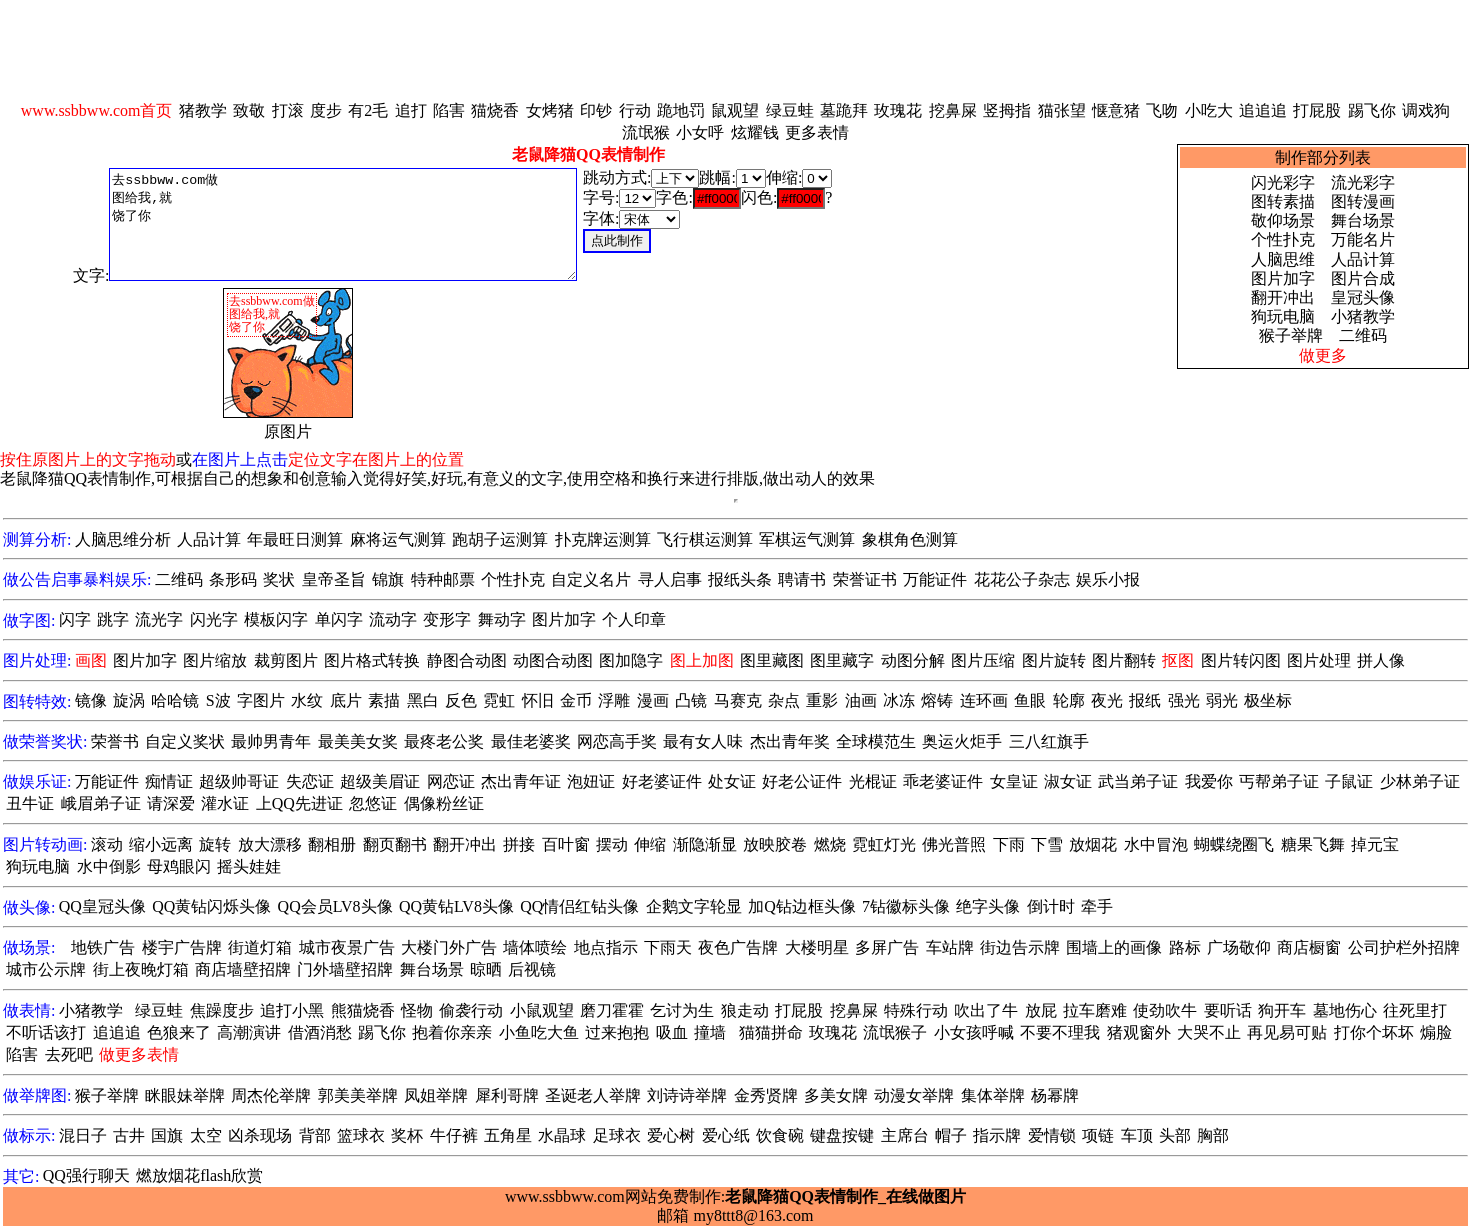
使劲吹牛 (1165, 1010)
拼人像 (1381, 660)
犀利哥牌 (507, 1095)
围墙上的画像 (1114, 947)
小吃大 (1209, 110)
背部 (315, 1135)
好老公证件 (802, 781)
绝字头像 (988, 906)
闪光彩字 (1283, 182)
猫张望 (1062, 110)
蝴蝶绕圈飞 (1234, 844)
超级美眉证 (380, 781)
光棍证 (873, 781)
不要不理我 (1060, 1032)
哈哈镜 (175, 700)
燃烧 (830, 844)
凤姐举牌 (436, 1095)
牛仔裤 (454, 1135)
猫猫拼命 (771, 1032)
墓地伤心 (1345, 1010)
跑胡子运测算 (500, 539)
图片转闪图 (1241, 660)
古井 (129, 1135)
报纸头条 (740, 579)
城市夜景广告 (347, 947)
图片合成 (1363, 278)
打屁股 (1317, 110)
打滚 (288, 110)
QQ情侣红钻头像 (579, 906)
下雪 (1047, 844)
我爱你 (1209, 781)
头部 (1175, 1135)
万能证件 (935, 579)
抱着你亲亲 (452, 1032)
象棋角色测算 (910, 539)
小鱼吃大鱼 (539, 1032)
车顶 (1137, 1135)
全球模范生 (876, 741)
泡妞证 (591, 781)
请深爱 (171, 803)
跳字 (113, 619)
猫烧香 (495, 110)
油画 (861, 700)
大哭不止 (1209, 1032)
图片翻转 (1124, 660)
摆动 (612, 844)
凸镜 (691, 700)
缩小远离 (161, 844)
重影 (822, 700)
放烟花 (1093, 844)
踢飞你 (1372, 110)
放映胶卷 (775, 844)
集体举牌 (993, 1095)
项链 (1098, 1135)
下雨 (1009, 844)
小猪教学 (1363, 316)
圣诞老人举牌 (593, 1095)
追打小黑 (292, 1010)
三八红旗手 (1049, 741)
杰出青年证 (521, 781)
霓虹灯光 (884, 844)
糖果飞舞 (1313, 844)
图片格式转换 (372, 660)
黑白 (423, 700)
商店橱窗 (1309, 947)
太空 (206, 1135)
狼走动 (745, 1010)
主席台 (905, 1135)
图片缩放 (215, 660)
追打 (411, 110)
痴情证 (169, 781)
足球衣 (617, 1135)
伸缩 (650, 844)
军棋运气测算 (807, 539)
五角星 (508, 1135)
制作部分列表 (1323, 157)
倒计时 (1051, 906)
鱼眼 (1030, 700)
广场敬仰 (1239, 947)
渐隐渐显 (705, 844)
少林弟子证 (1420, 781)
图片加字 (1283, 278)
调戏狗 (1426, 110)
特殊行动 (916, 1010)
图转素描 (1283, 201)
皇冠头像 (1363, 297)
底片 (346, 700)
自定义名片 (591, 579)
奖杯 (407, 1135)
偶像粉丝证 (444, 803)
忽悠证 (373, 803)
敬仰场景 (1283, 220)
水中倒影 (109, 866)
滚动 (107, 844)
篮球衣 (361, 1135)
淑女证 (1068, 781)
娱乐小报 (1108, 579)
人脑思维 (1283, 259)
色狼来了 (179, 1032)
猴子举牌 (1291, 335)
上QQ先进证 (299, 803)
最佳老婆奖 (531, 741)
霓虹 (499, 700)
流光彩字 (1363, 182)
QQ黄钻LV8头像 (456, 906)
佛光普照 (954, 844)
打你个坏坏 (1374, 1032)
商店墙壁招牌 (243, 969)
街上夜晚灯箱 (141, 969)
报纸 (1145, 700)
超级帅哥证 (239, 781)
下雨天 (668, 947)
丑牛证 (30, 803)
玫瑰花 (898, 110)
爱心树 (671, 1135)
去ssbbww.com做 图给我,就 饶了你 (342, 224)
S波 (218, 700)
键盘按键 (842, 1135)
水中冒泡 (1156, 844)
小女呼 (700, 132)
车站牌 (950, 947)
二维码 (1363, 335)
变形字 (447, 619)
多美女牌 (836, 1095)
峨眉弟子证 (101, 803)
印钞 (596, 110)
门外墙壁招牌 (345, 969)
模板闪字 (276, 619)
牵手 (1097, 906)
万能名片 (1363, 239)
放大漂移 (270, 844)
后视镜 (532, 969)
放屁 (1041, 1010)
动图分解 (913, 660)
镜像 (91, 700)
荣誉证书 (865, 579)
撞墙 (710, 1032)
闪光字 (214, 619)
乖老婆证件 (943, 781)
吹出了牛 (986, 1010)
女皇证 (1014, 781)
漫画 (653, 700)
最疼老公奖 (444, 741)
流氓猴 (646, 132)
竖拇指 (1007, 110)
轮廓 (1069, 700)
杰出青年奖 (790, 741)
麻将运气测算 (398, 539)
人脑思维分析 (123, 539)
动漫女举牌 (914, 1095)
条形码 (233, 579)
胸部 (1213, 1135)
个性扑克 (1283, 239)
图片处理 (1319, 660)
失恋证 (310, 781)
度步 (326, 110)
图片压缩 (983, 660)
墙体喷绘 (535, 947)
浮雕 (614, 700)
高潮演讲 (249, 1032)
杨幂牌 (1055, 1095)
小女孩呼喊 (974, 1032)
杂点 (784, 700)
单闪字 (339, 619)
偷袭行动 (471, 1010)
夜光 (1107, 700)
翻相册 (332, 844)
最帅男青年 (271, 741)
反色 (461, 700)
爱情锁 (1052, 1135)
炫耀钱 (755, 132)
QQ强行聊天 (86, 1175)
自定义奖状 (185, 741)
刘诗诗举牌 (687, 1095)
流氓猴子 (895, 1032)
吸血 (672, 1032)
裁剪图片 (286, 660)
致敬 (249, 110)
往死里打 (1415, 1010)
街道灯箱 (260, 947)
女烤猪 (550, 110)
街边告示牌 (1020, 947)
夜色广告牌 (738, 947)
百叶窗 (566, 844)
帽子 (951, 1135)
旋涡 (129, 700)
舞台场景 (1363, 220)
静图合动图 (467, 660)
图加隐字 (631, 660)
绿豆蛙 (790, 110)
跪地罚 (681, 110)
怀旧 (538, 700)
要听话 (1228, 1010)
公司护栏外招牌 (1404, 947)
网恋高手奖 (617, 741)
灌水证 (225, 803)
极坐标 (1268, 700)
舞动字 (502, 619)
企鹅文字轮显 (694, 906)
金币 (576, 700)
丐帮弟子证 (1279, 781)
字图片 (261, 700)
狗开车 (1282, 1010)
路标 (1185, 947)
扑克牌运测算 (603, 539)
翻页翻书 (395, 844)
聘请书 (802, 579)
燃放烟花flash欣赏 (199, 1175)
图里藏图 (772, 660)
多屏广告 (887, 947)
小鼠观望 (542, 1010)
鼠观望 (735, 110)
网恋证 (451, 781)
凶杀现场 (260, 1135)
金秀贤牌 (766, 1095)
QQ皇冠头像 (102, 906)
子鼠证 (1349, 781)
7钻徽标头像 (906, 906)
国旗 (167, 1135)
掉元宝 (1375, 844)
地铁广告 (103, 947)
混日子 (83, 1135)
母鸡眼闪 (179, 866)
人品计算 (1363, 259)
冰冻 (899, 700)
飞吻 (1162, 110)
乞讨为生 (682, 1010)
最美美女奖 (358, 741)
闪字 (75, 619)
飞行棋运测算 (705, 539)
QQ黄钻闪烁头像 (211, 906)
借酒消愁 (320, 1032)
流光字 (159, 619)
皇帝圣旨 (334, 579)
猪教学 (203, 110)
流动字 (393, 619)
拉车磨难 (1095, 1010)
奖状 (279, 579)
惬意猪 (1116, 110)
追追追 (1263, 110)
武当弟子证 (1138, 781)
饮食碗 (780, 1135)
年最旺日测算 (295, 539)
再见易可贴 (1287, 1032)
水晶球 (562, 1135)
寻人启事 (670, 579)
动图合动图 (553, 660)
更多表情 (817, 132)
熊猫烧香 (363, 1010)
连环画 (984, 700)
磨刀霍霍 (612, 1010)
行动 (635, 110)
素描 (384, 700)
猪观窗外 (1139, 1032)
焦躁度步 (222, 1010)
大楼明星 (817, 947)
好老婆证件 (662, 781)
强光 (1184, 700)
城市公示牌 (46, 969)
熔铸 (937, 700)
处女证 (732, 781)
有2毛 (368, 110)
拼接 (519, 844)
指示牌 (997, 1135)
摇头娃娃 (249, 866)
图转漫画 (1363, 201)
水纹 (307, 700)
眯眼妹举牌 (185, 1095)
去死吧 (69, 1054)
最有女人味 (703, 741)
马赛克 (738, 700)
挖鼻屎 (953, 110)
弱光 (1222, 700)
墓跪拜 (844, 110)
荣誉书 (115, 741)
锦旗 (388, 579)
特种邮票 (443, 579)
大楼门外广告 (449, 947)
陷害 (449, 110)
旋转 (215, 844)
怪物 (417, 1010)
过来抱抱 (617, 1032)
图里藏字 (842, 660)
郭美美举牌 (358, 1095)
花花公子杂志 (1022, 579)
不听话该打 (46, 1032)
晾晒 (486, 969)
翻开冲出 (1283, 297)
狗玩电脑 (1283, 316)
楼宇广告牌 (182, 947)
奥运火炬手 (962, 741)
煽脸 (1436, 1032)
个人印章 (634, 619)
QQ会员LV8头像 (335, 906)
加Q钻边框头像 (802, 906)
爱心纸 (726, 1135)
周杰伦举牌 (271, 1095)
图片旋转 (1054, 660)
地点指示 (606, 947)
